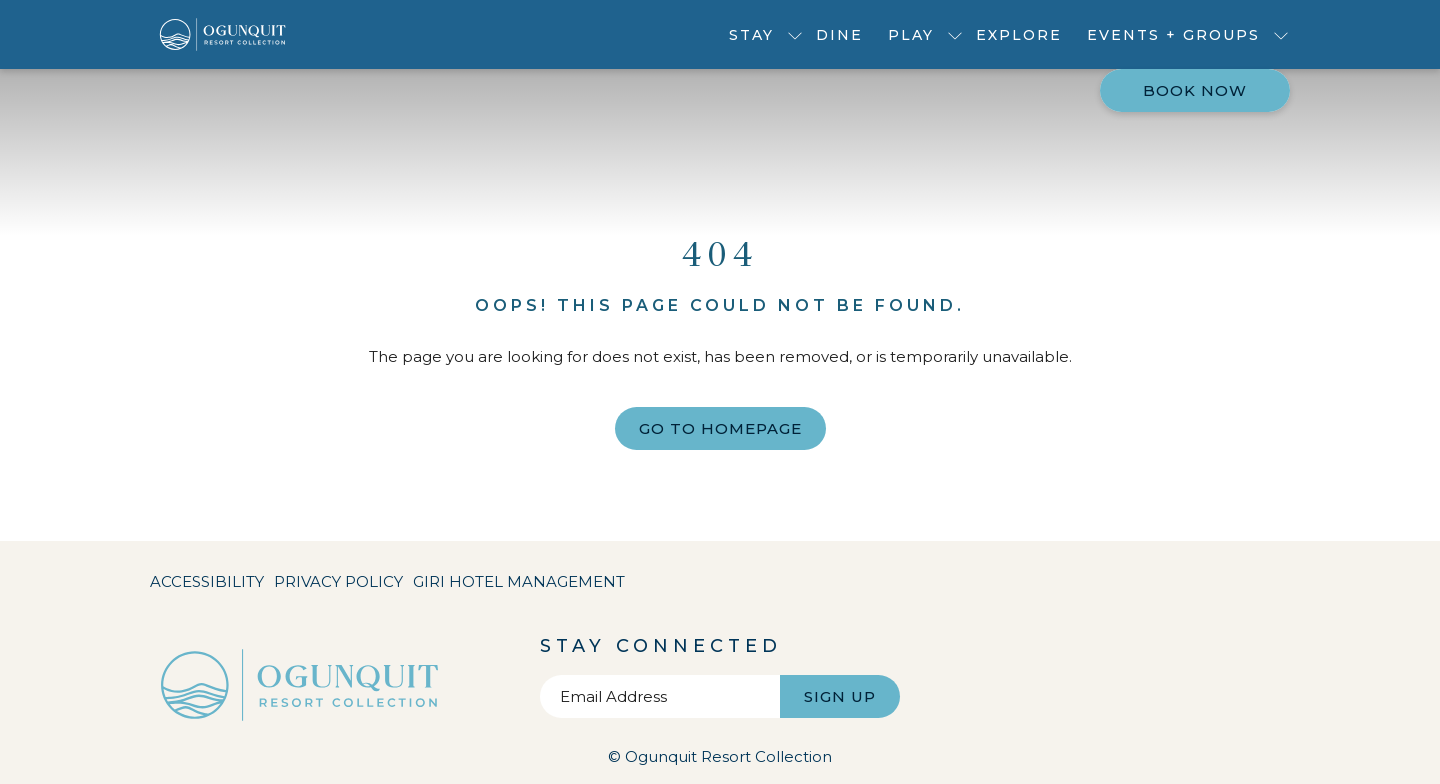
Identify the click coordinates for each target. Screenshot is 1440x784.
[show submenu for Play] (955, 34)
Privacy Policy (338, 581)
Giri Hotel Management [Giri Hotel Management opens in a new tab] (519, 585)
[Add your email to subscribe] (660, 696)
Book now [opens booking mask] (1195, 90)
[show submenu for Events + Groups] (1281, 34)
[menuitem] (840, 34)
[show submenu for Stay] (795, 34)
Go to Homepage (720, 428)
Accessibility (207, 581)
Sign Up (840, 696)
